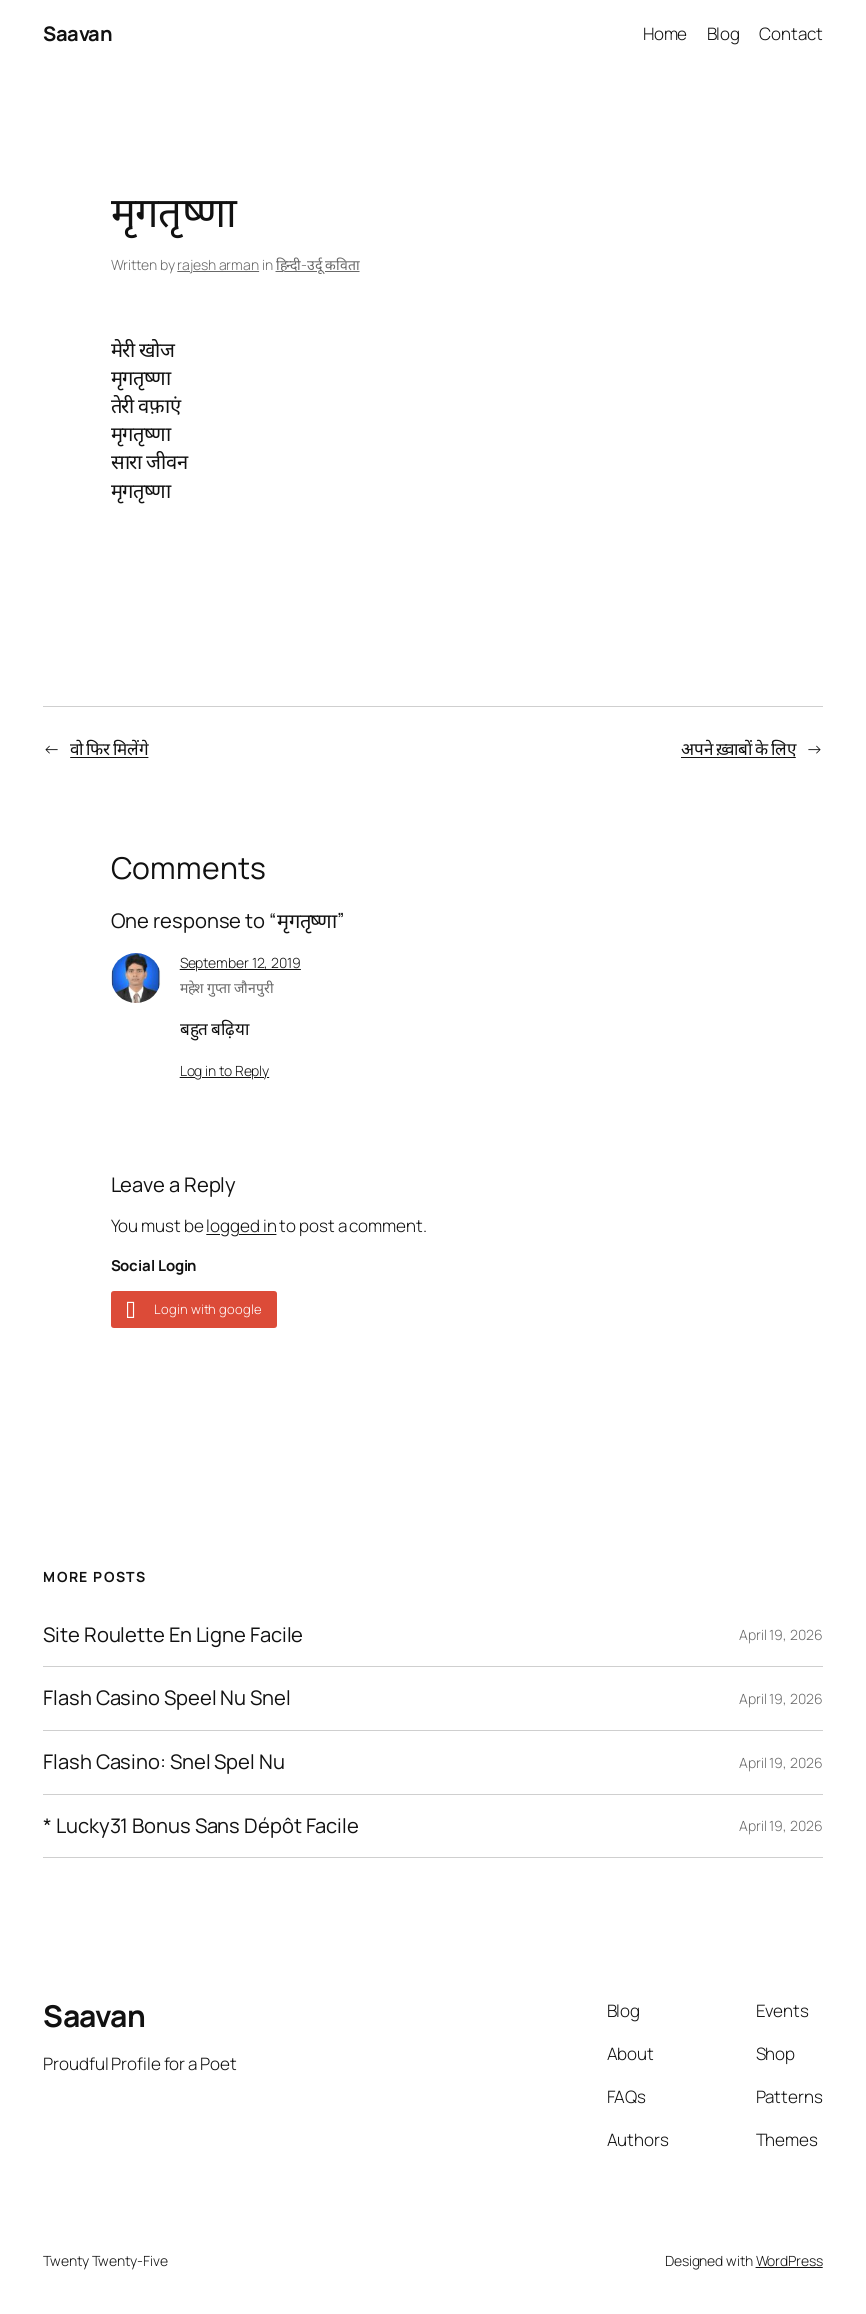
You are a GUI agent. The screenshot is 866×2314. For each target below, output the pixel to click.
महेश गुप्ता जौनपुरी (227, 987)
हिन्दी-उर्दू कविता (318, 264)
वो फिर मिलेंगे (109, 748)
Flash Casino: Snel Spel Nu (163, 1762)
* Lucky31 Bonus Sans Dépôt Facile (201, 1826)
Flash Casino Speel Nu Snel (166, 1698)
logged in (241, 1225)
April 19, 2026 (781, 1634)
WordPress (789, 2260)
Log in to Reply (225, 1070)
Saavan (77, 33)
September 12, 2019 (240, 962)
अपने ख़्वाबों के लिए (738, 748)
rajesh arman (218, 264)
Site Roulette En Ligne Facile (173, 1635)
